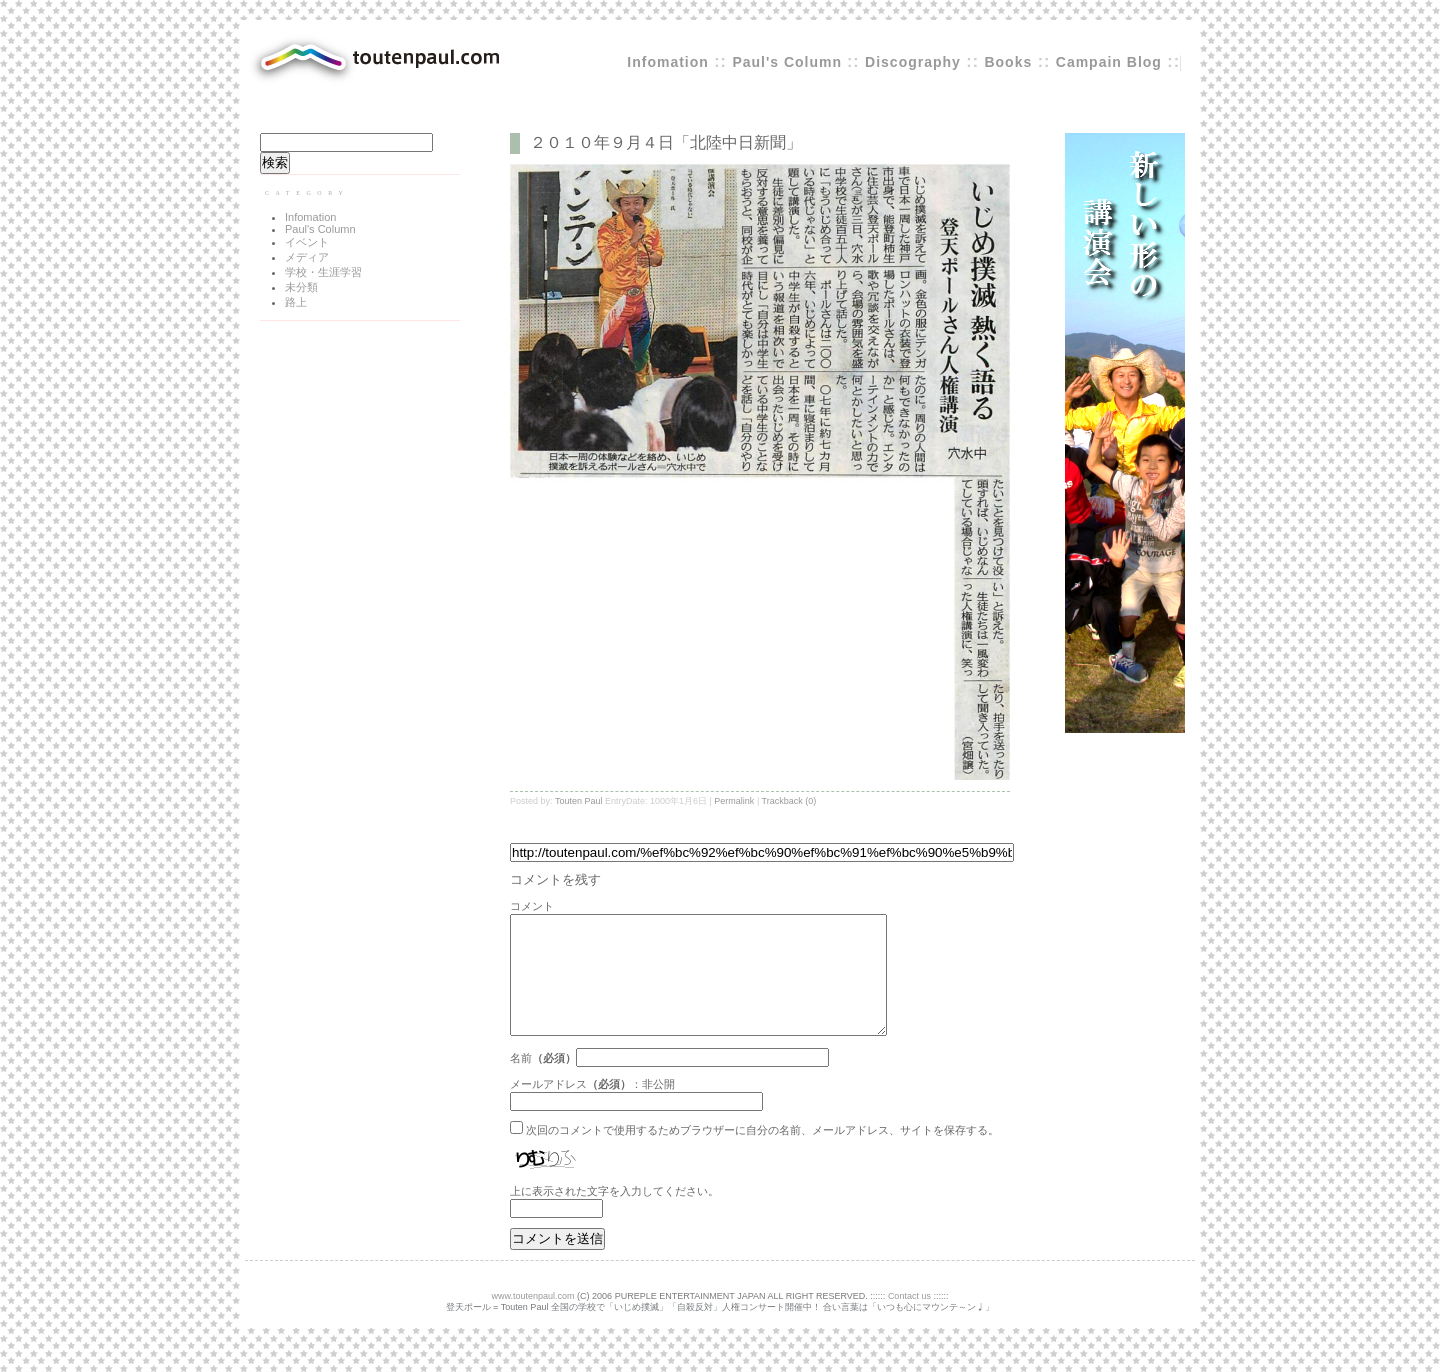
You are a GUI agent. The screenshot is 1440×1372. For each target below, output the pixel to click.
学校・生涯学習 (323, 272)
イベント (307, 242)
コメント (532, 906)
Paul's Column (789, 62)
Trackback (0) (789, 801)
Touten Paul (579, 801)
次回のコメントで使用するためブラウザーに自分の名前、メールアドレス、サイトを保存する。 (762, 1154)
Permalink (734, 801)
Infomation (668, 62)
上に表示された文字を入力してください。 (614, 1215)
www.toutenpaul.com (533, 1320)
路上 (296, 302)
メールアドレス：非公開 (592, 1108)
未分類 (301, 287)
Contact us (909, 1320)
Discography (913, 62)
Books (1008, 62)
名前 (521, 1082)
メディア (307, 257)
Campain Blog (1109, 62)
